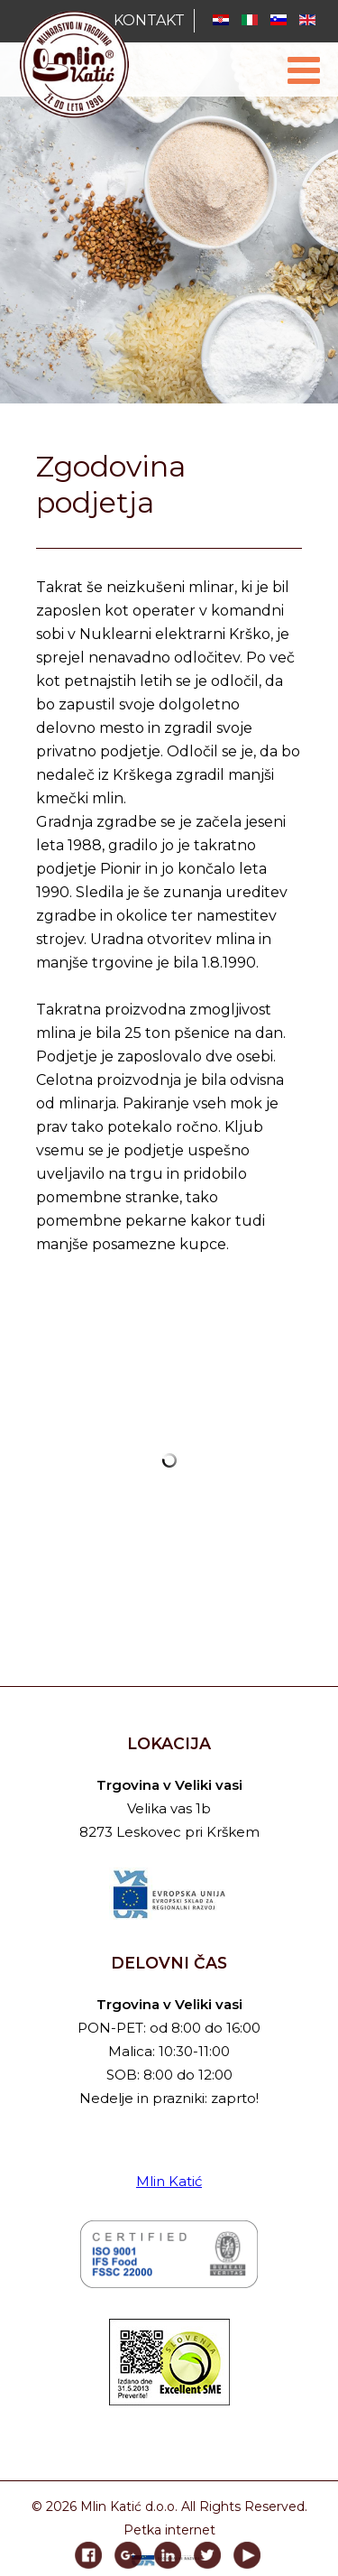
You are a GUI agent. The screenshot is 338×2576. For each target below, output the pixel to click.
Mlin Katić (169, 2181)
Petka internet (169, 2530)
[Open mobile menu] (304, 70)
